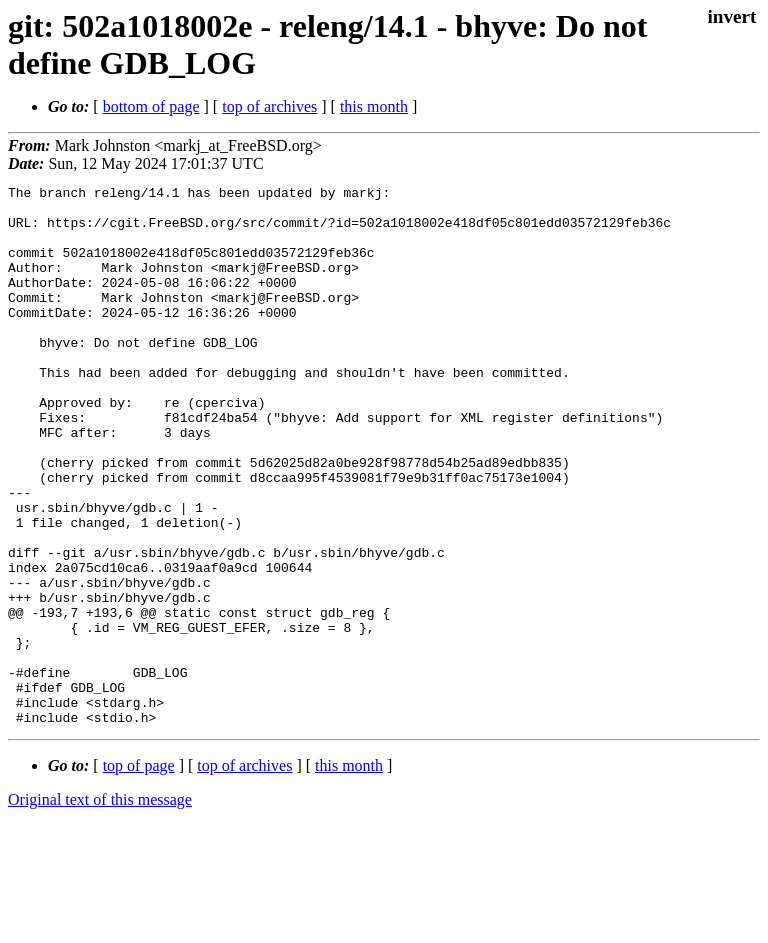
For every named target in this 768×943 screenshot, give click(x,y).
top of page (139, 873)
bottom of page (151, 106)
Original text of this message (100, 907)
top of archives (269, 106)
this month (374, 106)
